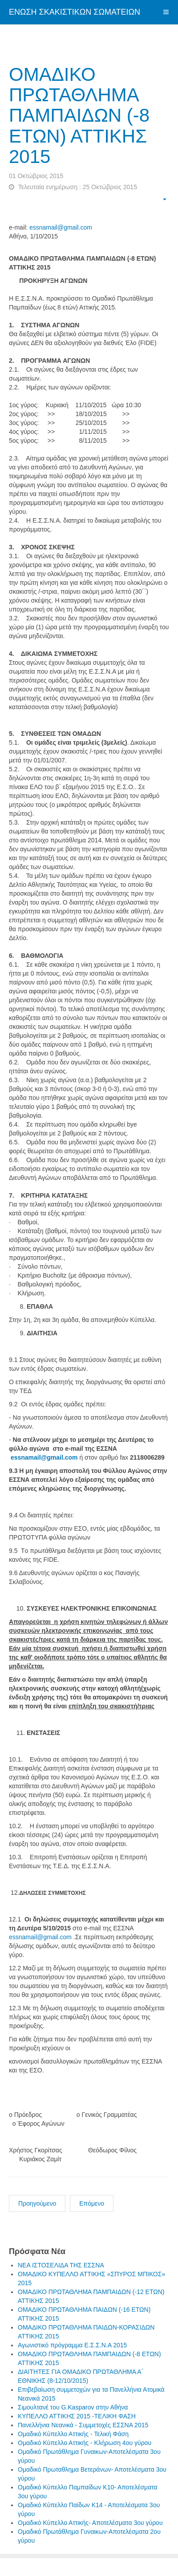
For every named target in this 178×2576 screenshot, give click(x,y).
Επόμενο (91, 2203)
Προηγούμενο (37, 2203)
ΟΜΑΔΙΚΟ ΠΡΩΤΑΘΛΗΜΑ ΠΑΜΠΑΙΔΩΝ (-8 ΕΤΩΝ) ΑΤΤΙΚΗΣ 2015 (79, 115)
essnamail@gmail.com (60, 227)
